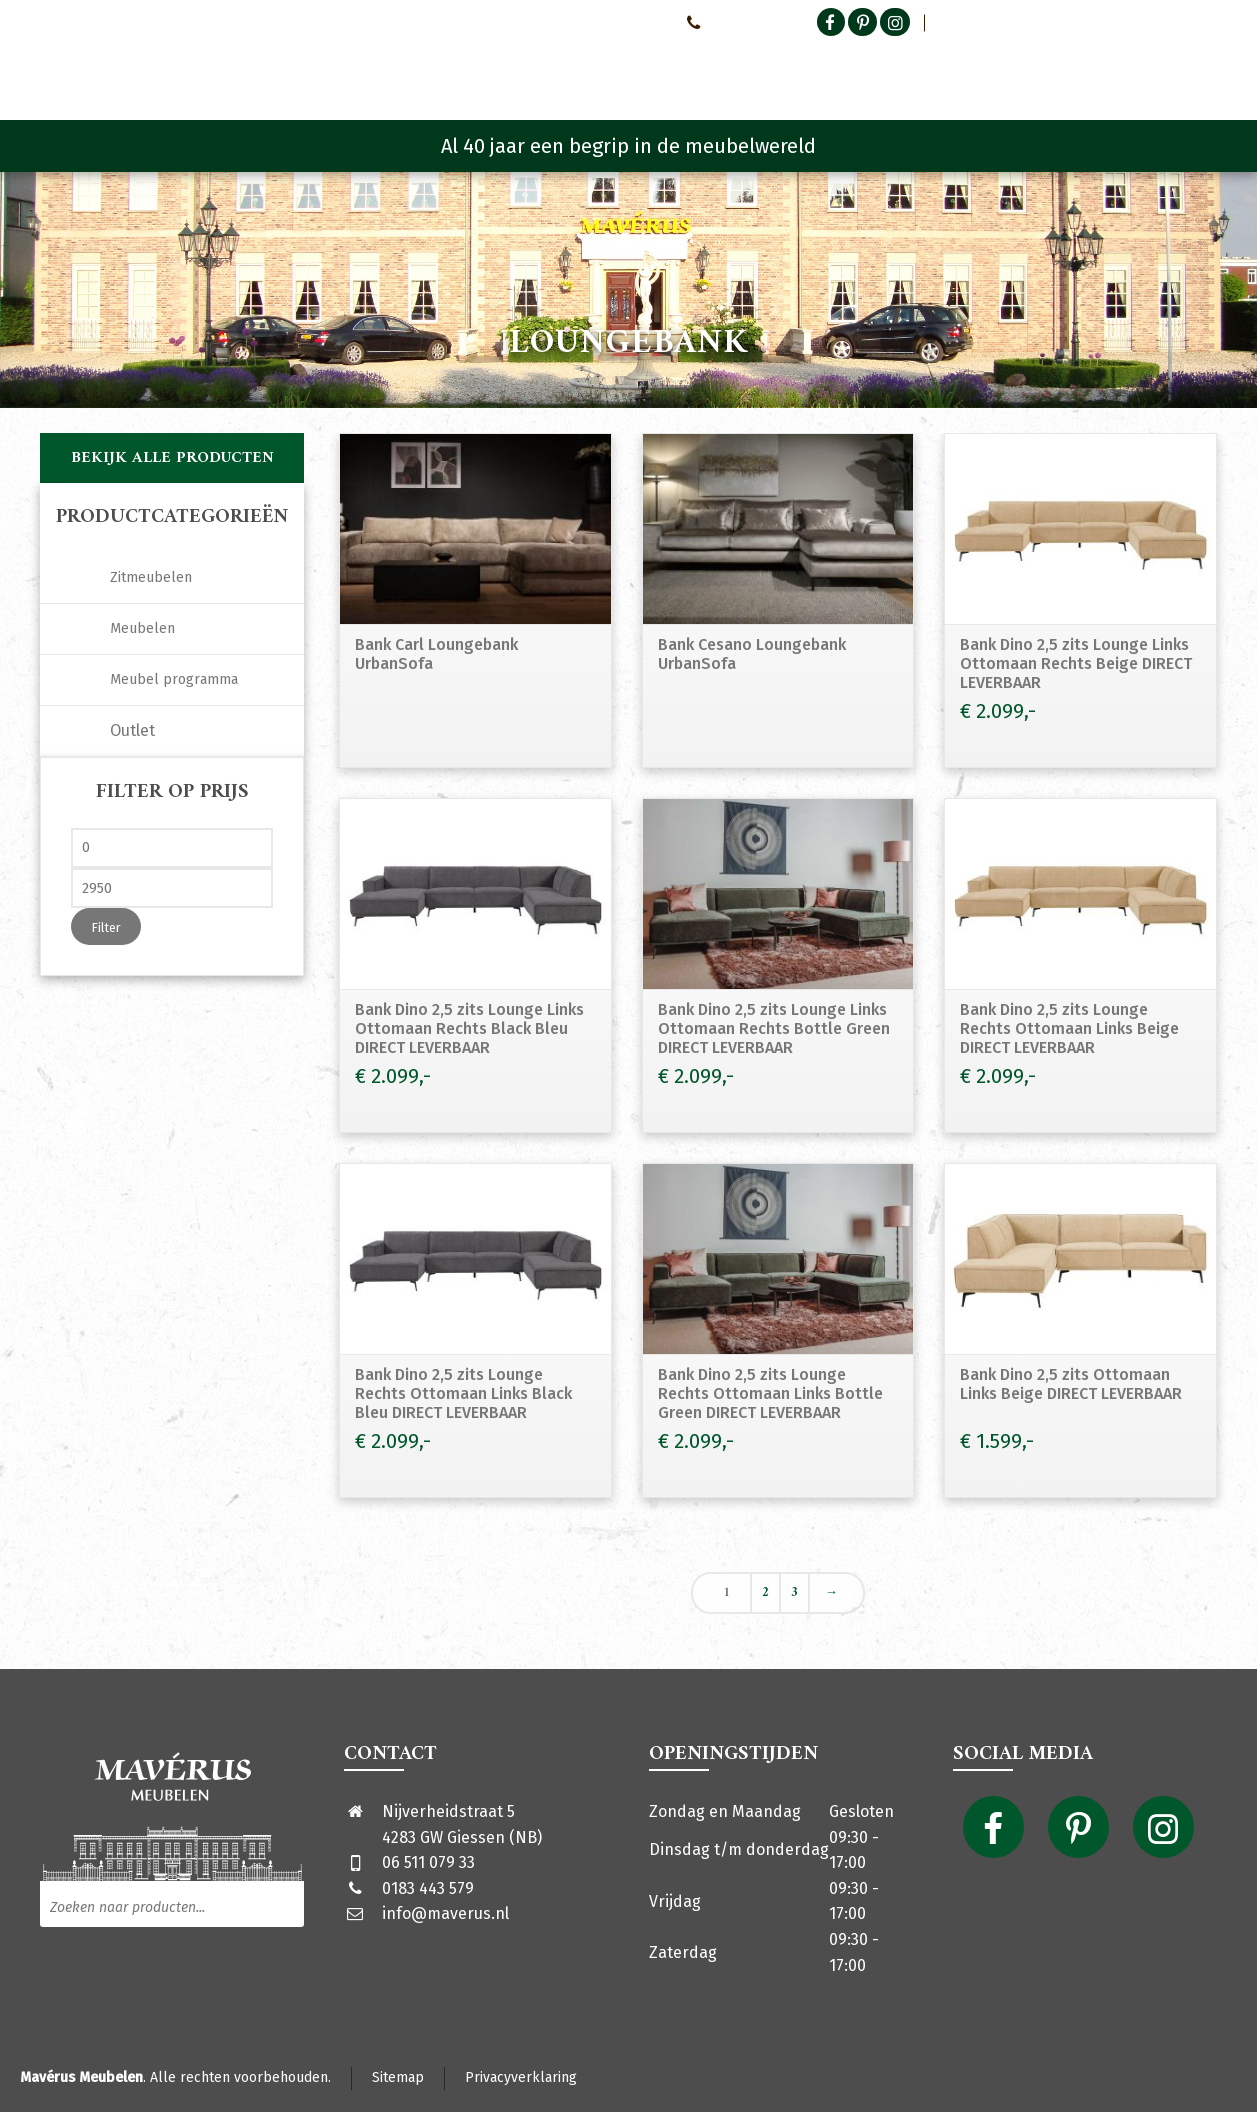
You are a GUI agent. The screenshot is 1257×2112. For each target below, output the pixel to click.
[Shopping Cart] (1204, 70)
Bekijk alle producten (172, 458)
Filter (106, 927)
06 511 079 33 (428, 1862)
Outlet (132, 730)
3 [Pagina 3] (794, 1593)
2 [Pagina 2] (765, 1593)
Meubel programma (174, 679)
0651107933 (727, 22)
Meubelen (142, 628)
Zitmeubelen (151, 577)
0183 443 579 (428, 1888)
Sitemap (398, 2077)
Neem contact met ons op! (585, 22)
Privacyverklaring (521, 2077)
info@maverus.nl (445, 1913)
